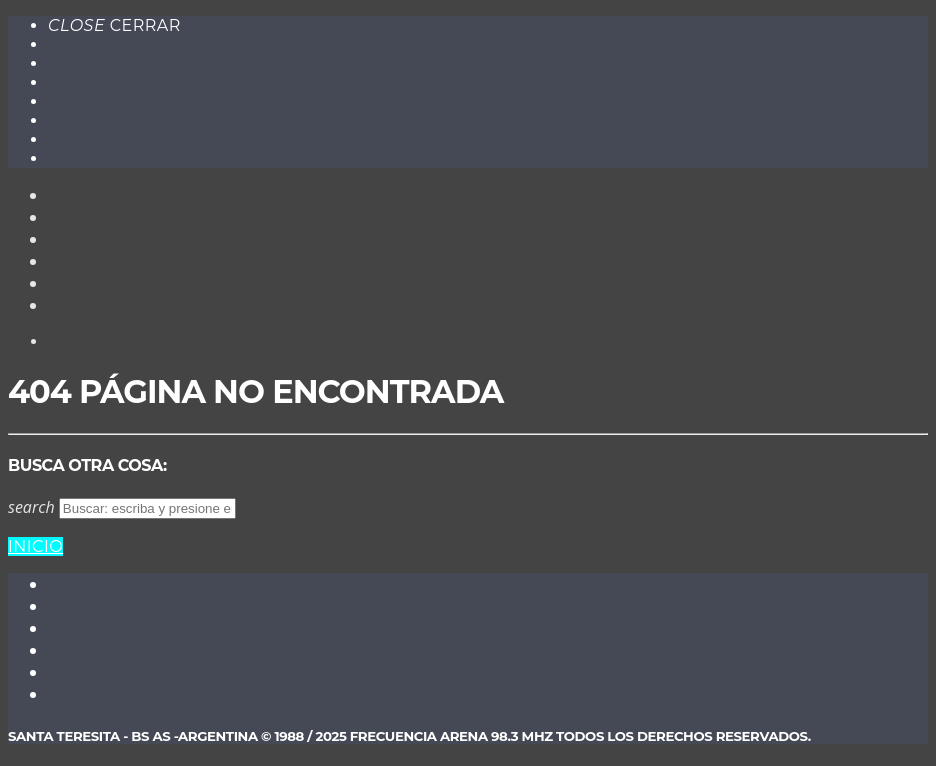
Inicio (35, 546)
